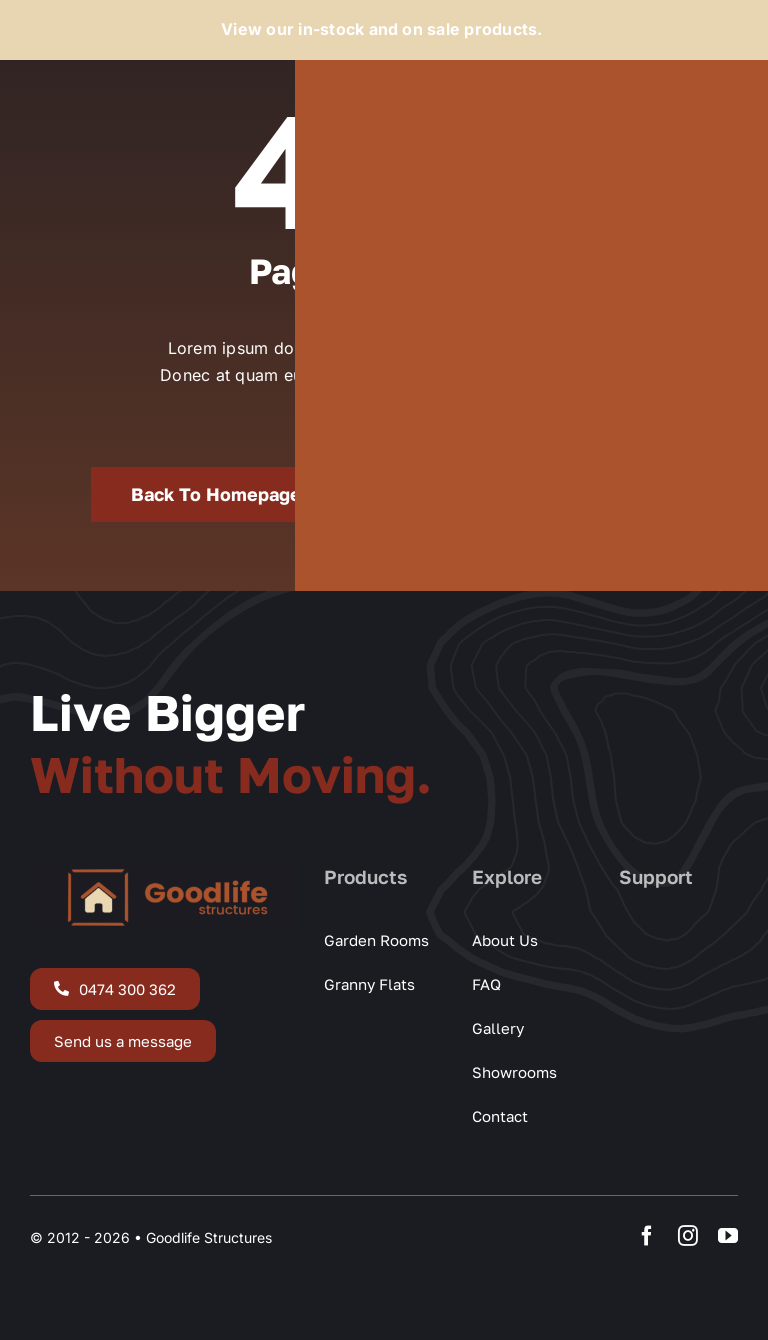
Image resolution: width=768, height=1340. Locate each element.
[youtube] (728, 1236)
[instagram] (688, 1236)
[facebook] (647, 1236)
